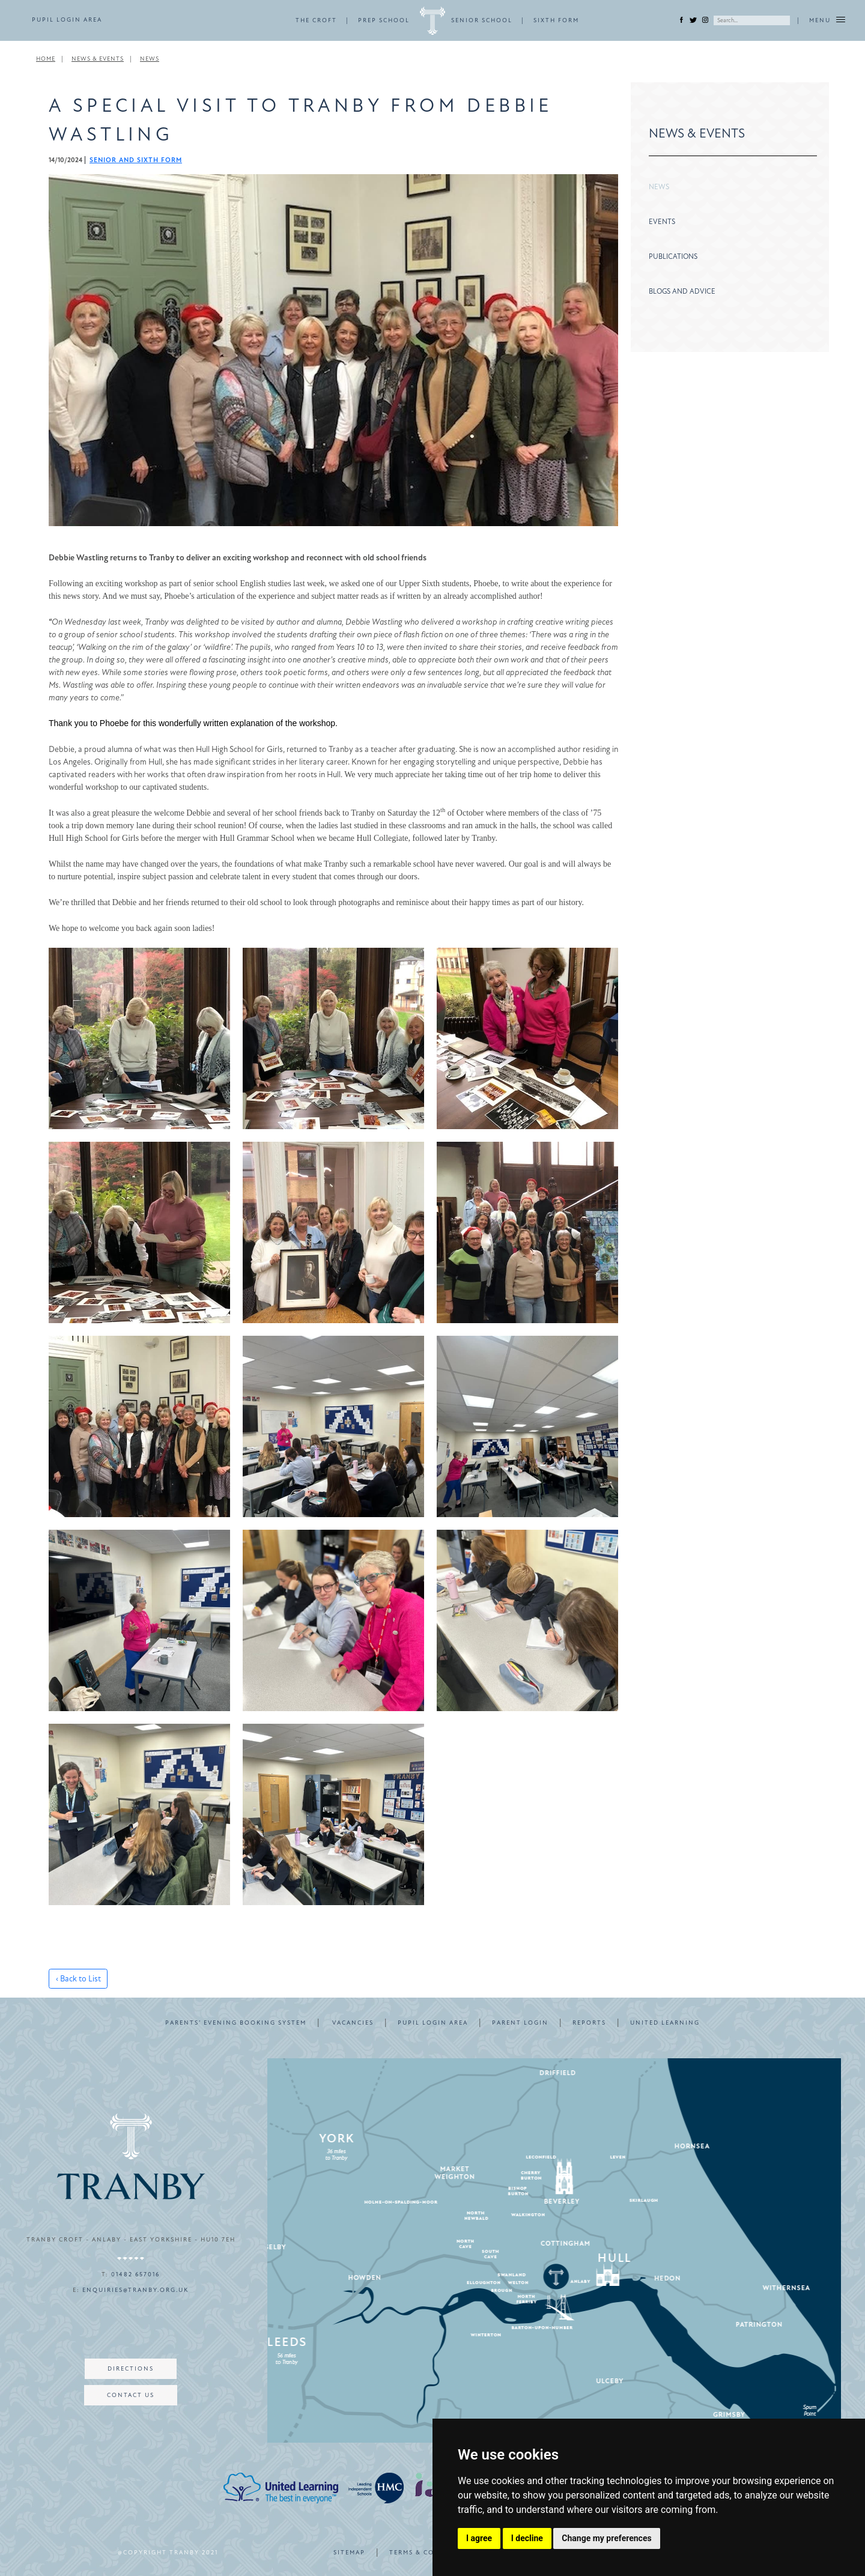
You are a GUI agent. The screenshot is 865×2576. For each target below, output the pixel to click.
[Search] (752, 20)
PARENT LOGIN (520, 2022)
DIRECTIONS (131, 2368)
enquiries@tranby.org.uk (135, 2290)
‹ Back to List (78, 1979)
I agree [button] (479, 2538)
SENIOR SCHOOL (481, 20)
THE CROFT (316, 20)
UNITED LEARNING (665, 2022)
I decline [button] (527, 2538)
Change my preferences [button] (606, 2538)
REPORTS (589, 2022)
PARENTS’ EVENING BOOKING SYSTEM (235, 2022)
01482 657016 (135, 2274)
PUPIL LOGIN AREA (67, 19)
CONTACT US (130, 2395)
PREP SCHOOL (384, 20)
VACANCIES (353, 2022)
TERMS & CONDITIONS (431, 2552)
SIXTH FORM (556, 20)
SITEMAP (349, 2552)
